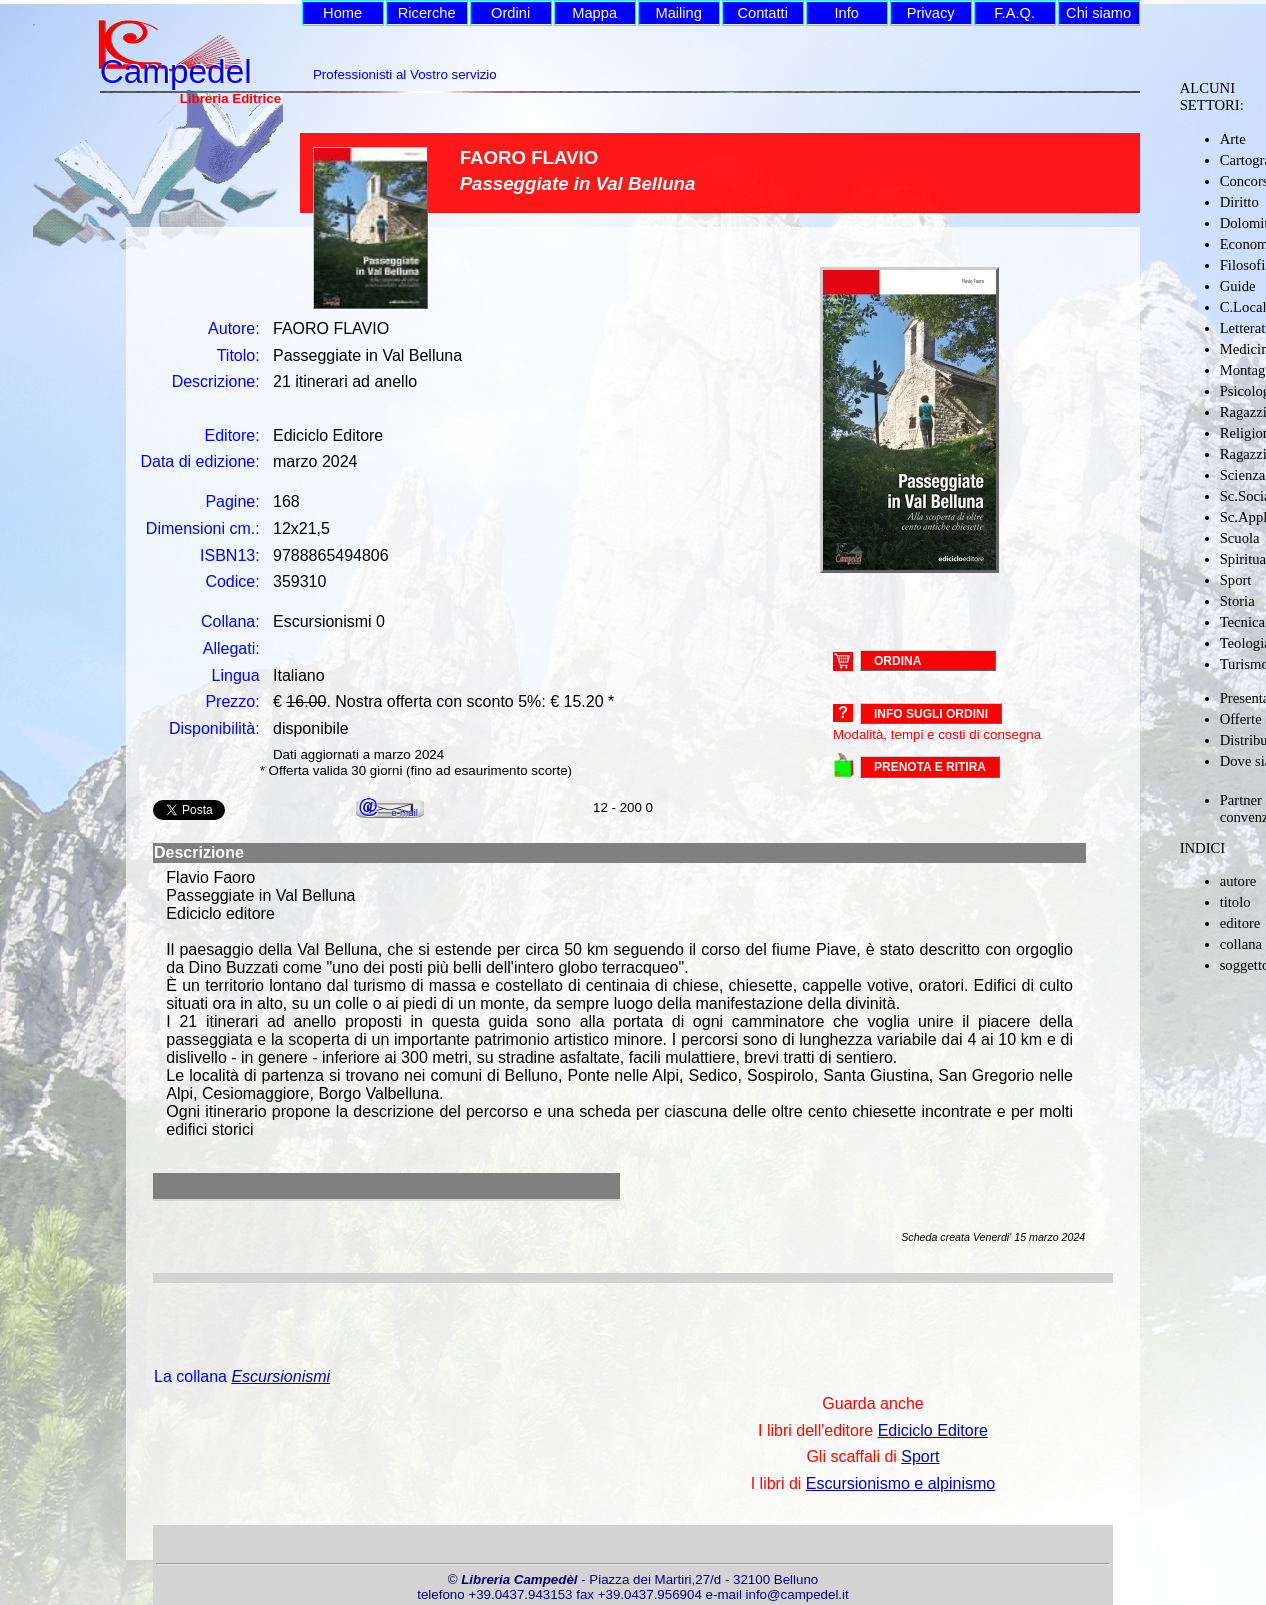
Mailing (678, 13)
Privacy (931, 13)
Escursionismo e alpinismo (900, 1483)
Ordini (510, 13)
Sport (1236, 580)
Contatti (762, 13)
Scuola (1240, 538)
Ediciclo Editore (933, 1430)
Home (342, 13)
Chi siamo (1098, 13)
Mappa (594, 13)
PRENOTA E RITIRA (930, 767)
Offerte (1241, 719)
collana (1241, 944)
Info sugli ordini (931, 714)
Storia (1237, 601)
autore (1238, 881)
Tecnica (1242, 622)
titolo (1235, 902)
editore (1240, 923)
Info (846, 13)
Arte (1233, 139)
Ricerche (427, 13)
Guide (1238, 286)
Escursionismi (280, 1376)
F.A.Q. (1014, 13)
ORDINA (897, 660)
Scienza (1243, 475)
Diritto (1239, 202)
